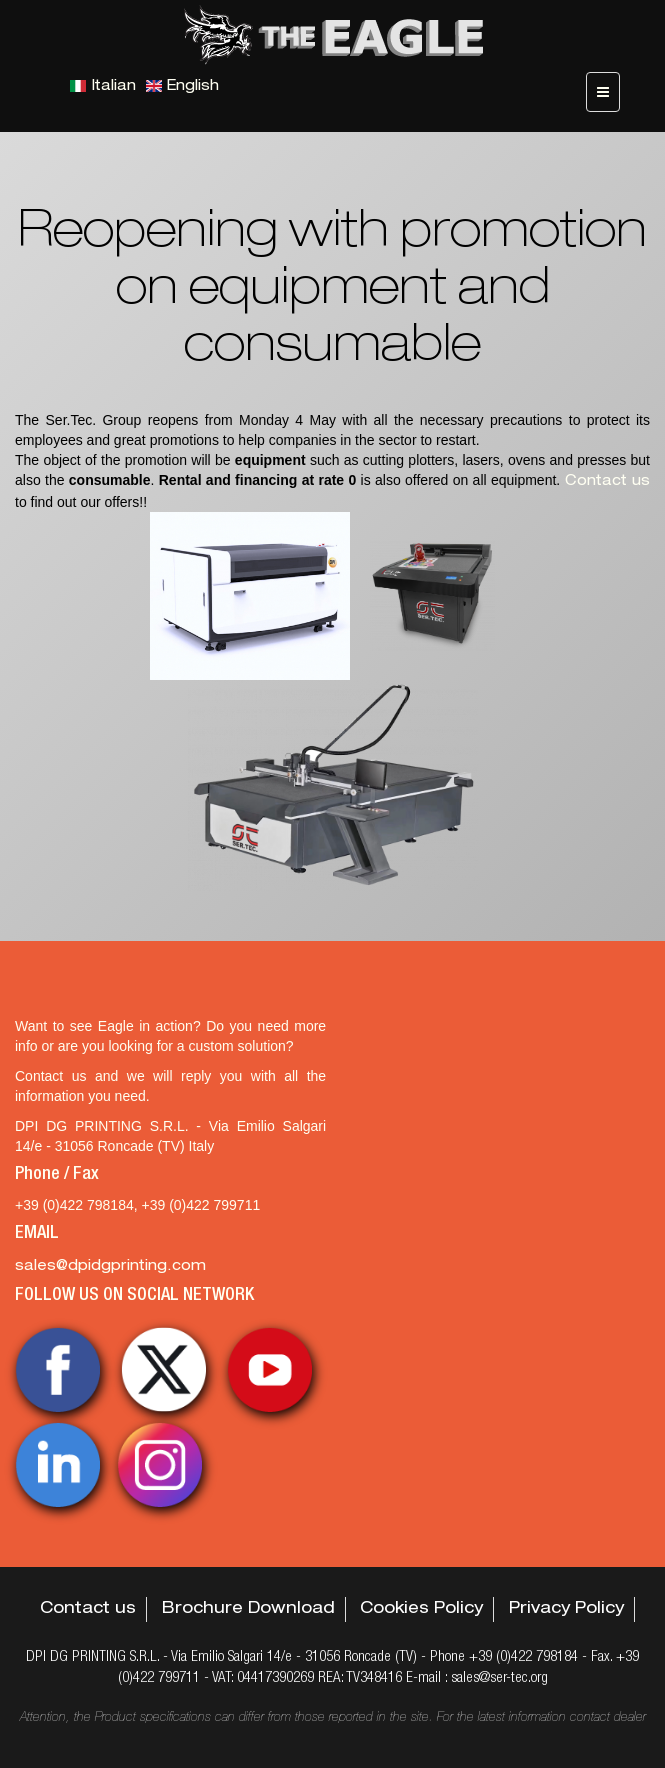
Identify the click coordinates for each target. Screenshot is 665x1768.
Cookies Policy (421, 1610)
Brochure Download (248, 1610)
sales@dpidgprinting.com (110, 1267)
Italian (103, 87)
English (182, 87)
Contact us (607, 482)
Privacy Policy (566, 1610)
